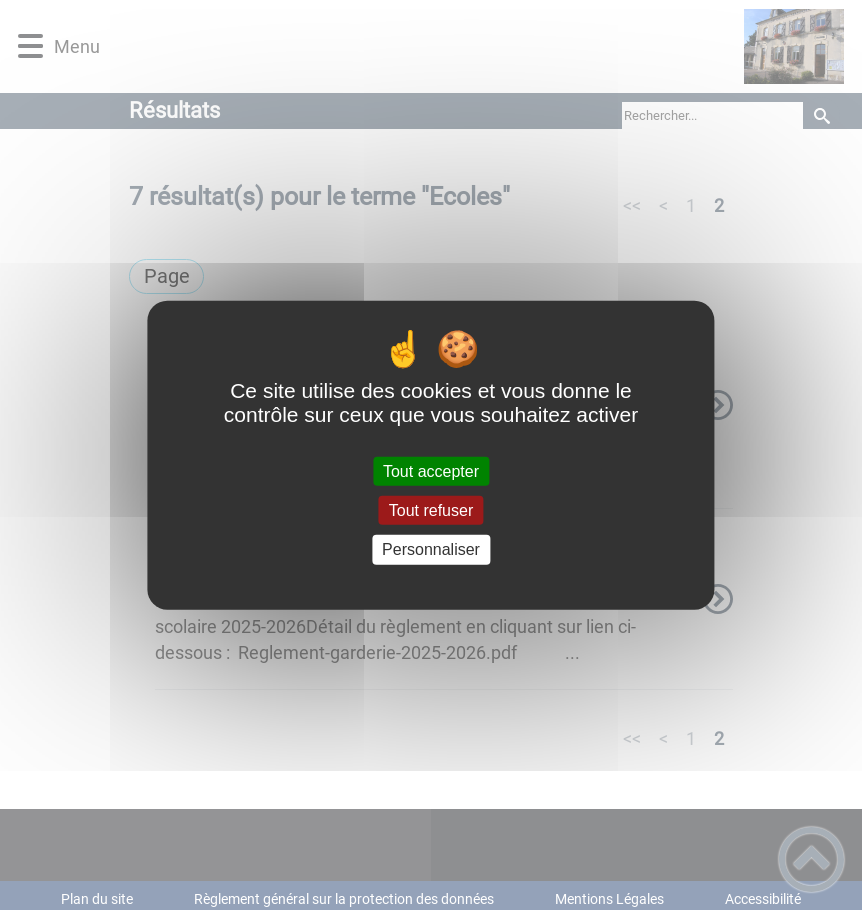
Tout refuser (431, 510)
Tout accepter (431, 471)
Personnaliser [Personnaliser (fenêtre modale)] (431, 549)
